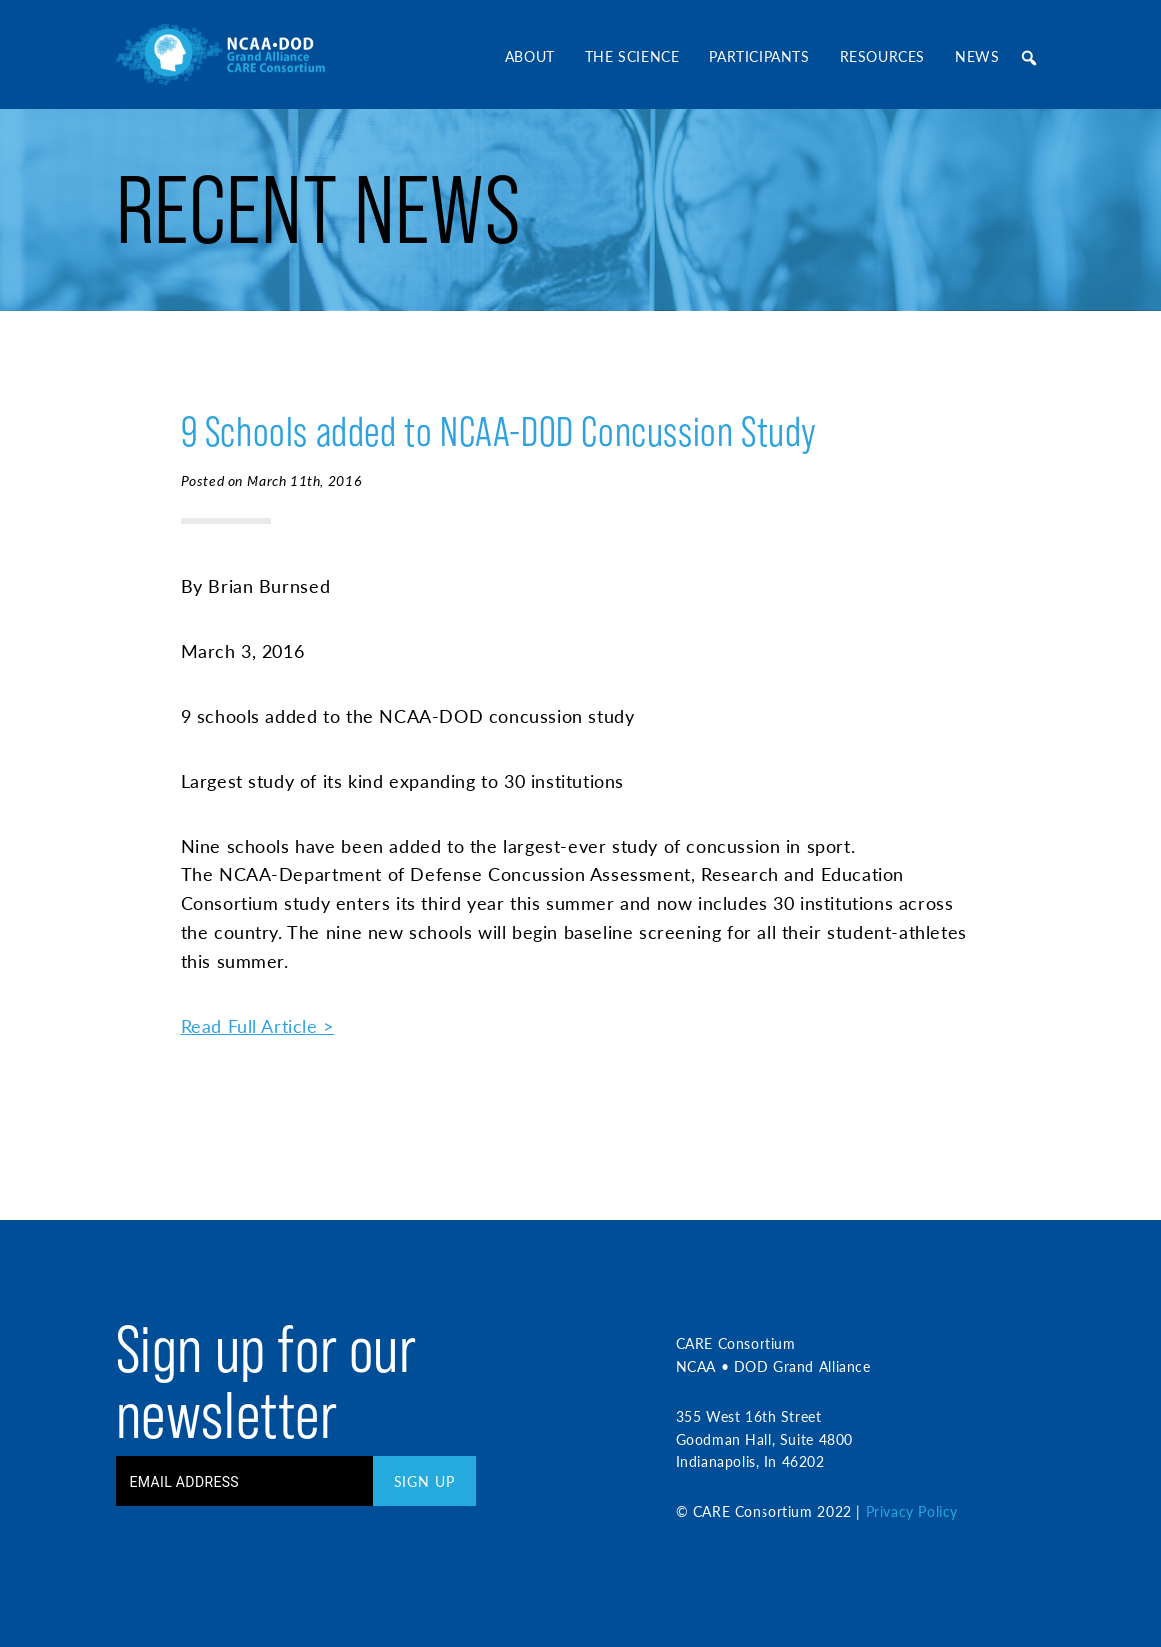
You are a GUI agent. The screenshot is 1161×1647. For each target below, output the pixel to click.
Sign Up (424, 1481)
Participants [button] (759, 56)
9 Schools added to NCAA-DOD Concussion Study (499, 431)
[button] (1030, 58)
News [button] (977, 56)
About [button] (530, 56)
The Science (632, 56)
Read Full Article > (257, 1025)
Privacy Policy (912, 1511)
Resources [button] (882, 56)
